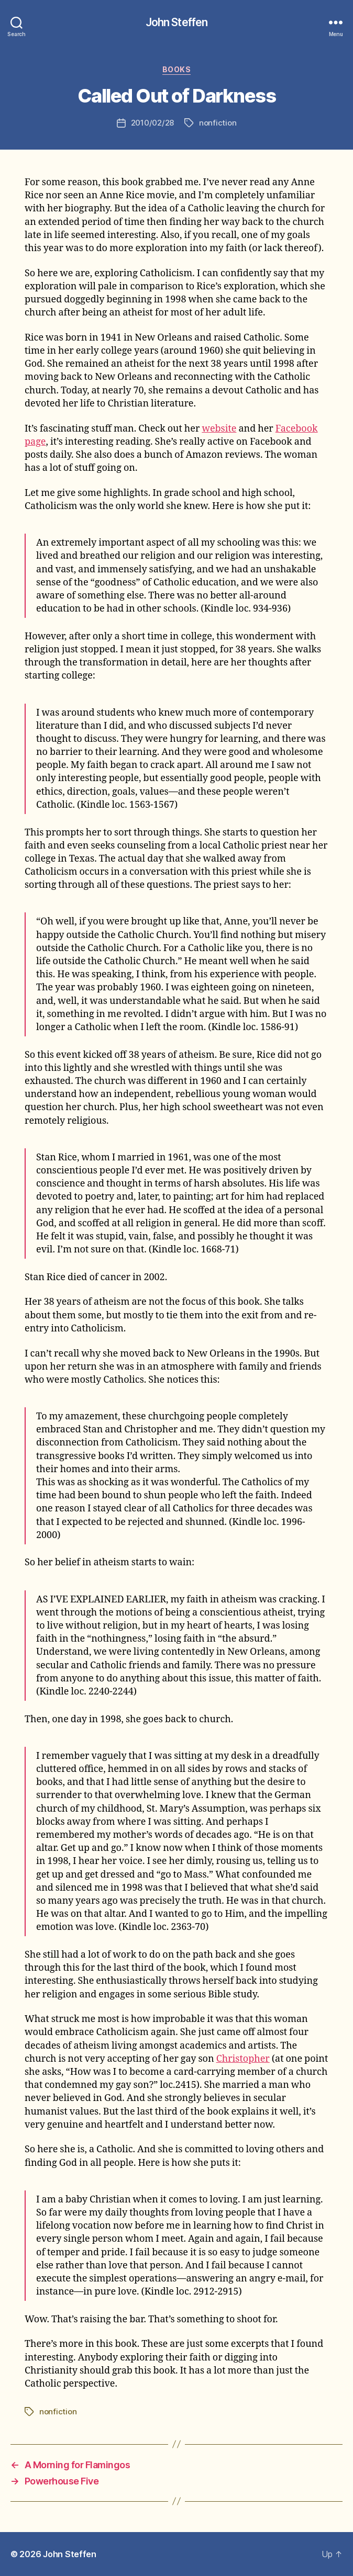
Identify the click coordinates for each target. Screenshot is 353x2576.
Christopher (243, 2059)
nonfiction (217, 123)
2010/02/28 (152, 123)
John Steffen (177, 22)
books (176, 69)
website (219, 429)
